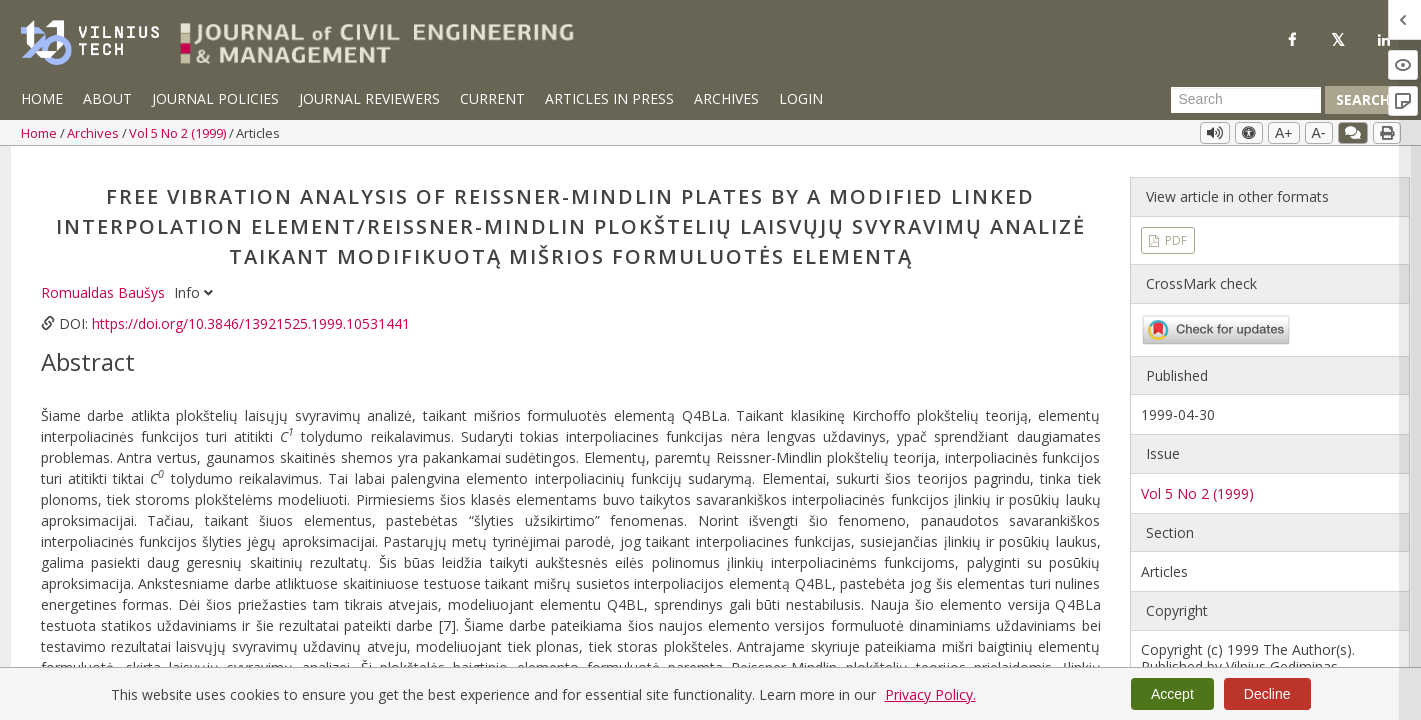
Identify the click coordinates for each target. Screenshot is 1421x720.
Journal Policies (215, 98)
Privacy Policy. (930, 694)
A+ (1284, 133)
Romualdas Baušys (105, 280)
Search (1363, 99)
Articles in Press (609, 98)
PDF (1174, 227)
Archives (726, 98)
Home (42, 98)
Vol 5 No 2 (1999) (179, 133)
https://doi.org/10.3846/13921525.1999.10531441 (251, 311)
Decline (1267, 694)
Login (801, 98)
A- (1319, 133)
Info (193, 280)
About (107, 98)
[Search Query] (1246, 100)
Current (492, 98)
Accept (1172, 694)
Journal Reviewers (369, 98)
